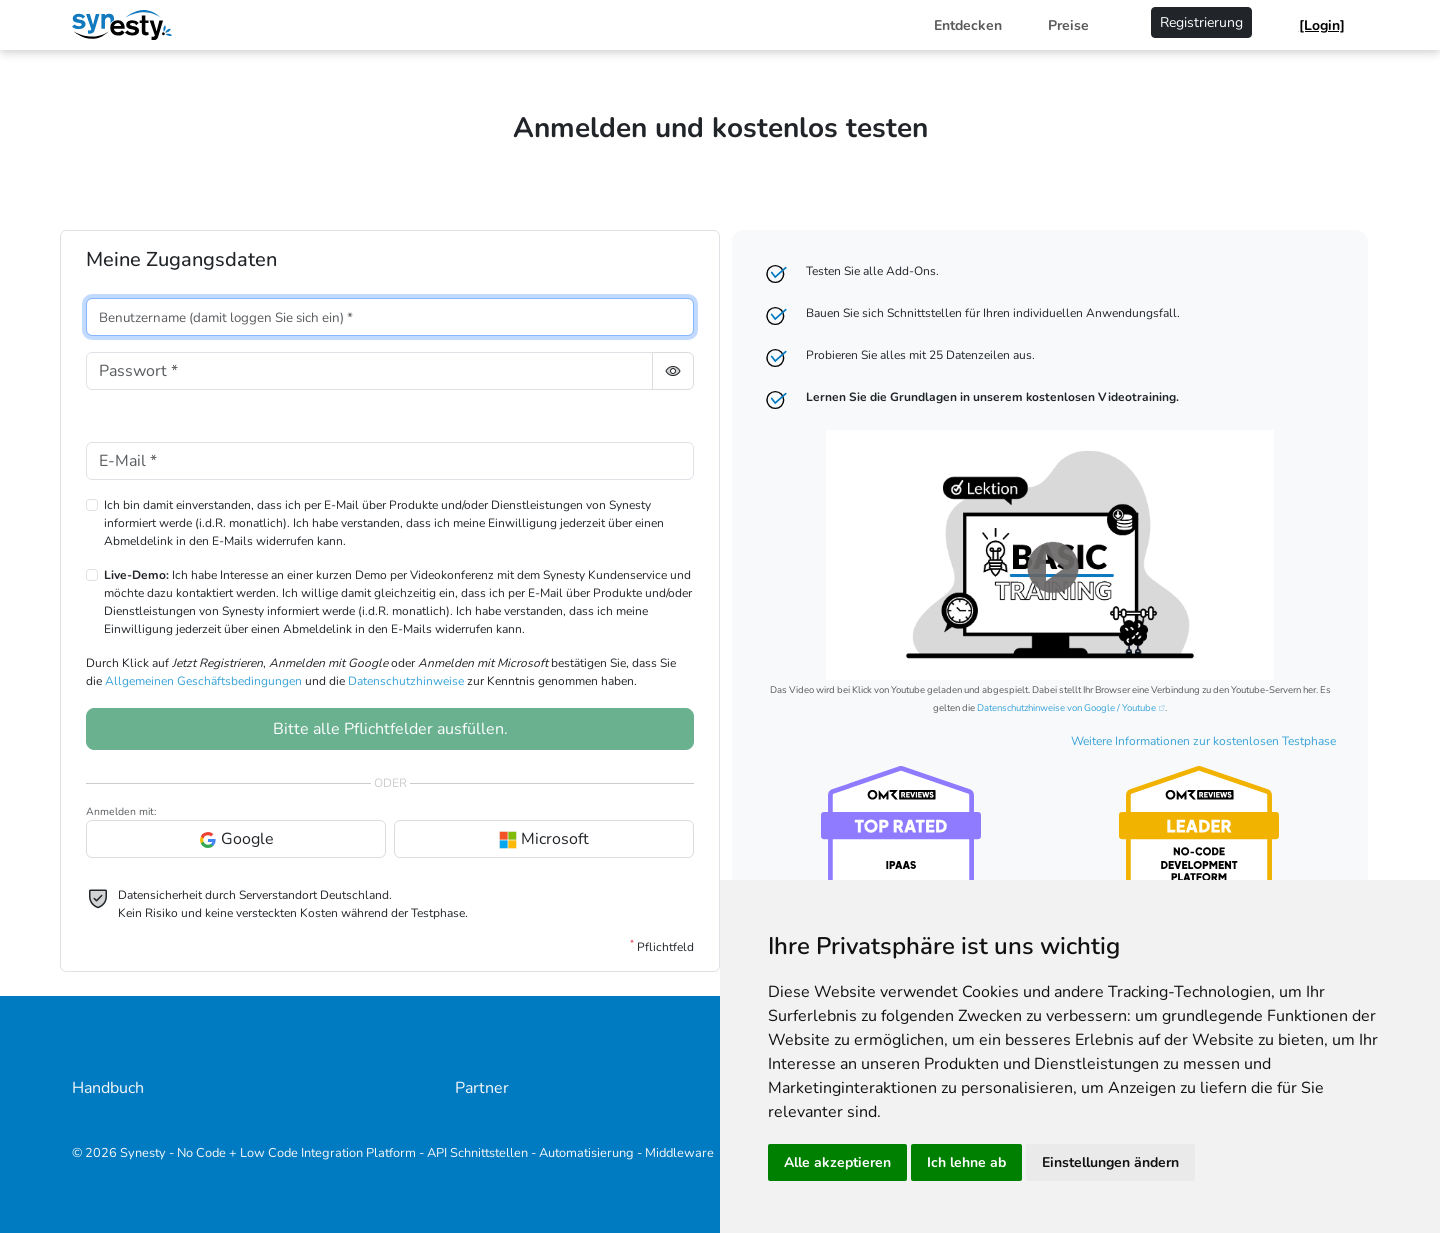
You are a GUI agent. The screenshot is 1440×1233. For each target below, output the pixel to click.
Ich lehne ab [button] (966, 1162)
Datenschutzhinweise (406, 681)
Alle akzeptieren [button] (837, 1162)
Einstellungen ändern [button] (1110, 1162)
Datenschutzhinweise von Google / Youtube (1066, 707)
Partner (482, 1088)
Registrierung (1201, 22)
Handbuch (108, 1088)
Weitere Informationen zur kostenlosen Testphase (1203, 741)
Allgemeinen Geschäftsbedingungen (203, 681)
